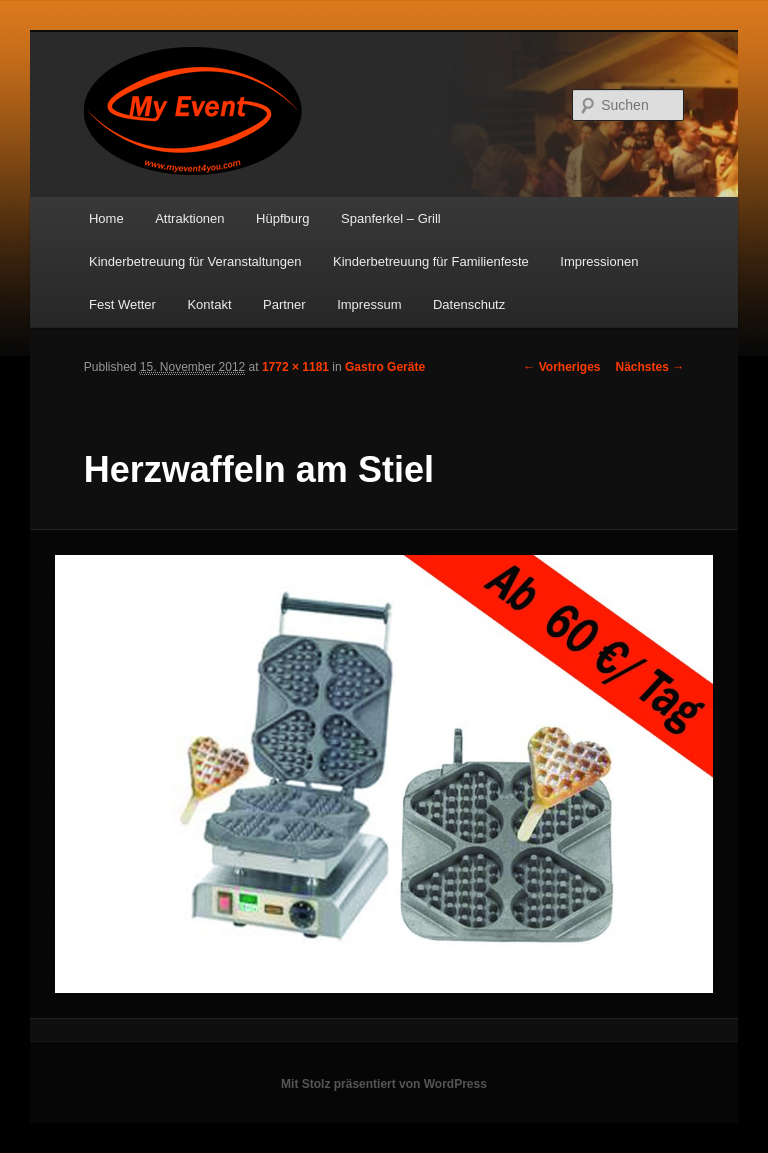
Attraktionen (189, 218)
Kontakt (209, 304)
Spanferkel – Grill (391, 218)
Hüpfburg (282, 218)
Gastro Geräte (385, 367)
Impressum (369, 304)
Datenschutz (469, 304)
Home (106, 218)
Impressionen (599, 261)
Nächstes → (650, 367)
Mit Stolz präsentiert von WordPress (384, 1084)
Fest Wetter (122, 304)
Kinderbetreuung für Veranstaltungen (195, 261)
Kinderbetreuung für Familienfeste (431, 261)
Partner (284, 304)
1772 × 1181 (295, 367)
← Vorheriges (561, 367)
